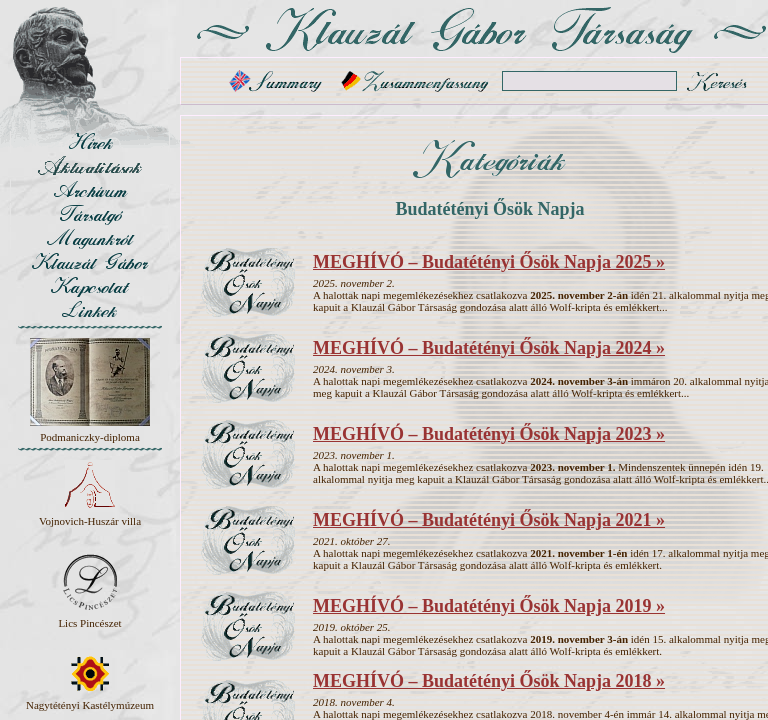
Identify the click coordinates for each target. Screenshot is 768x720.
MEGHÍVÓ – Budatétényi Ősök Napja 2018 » (489, 681)
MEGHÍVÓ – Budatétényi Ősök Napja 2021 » (489, 520)
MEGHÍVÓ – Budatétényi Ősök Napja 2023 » (489, 434)
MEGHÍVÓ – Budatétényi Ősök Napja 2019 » (489, 606)
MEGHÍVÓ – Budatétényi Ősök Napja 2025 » (489, 262)
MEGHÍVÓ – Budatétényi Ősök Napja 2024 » (489, 348)
